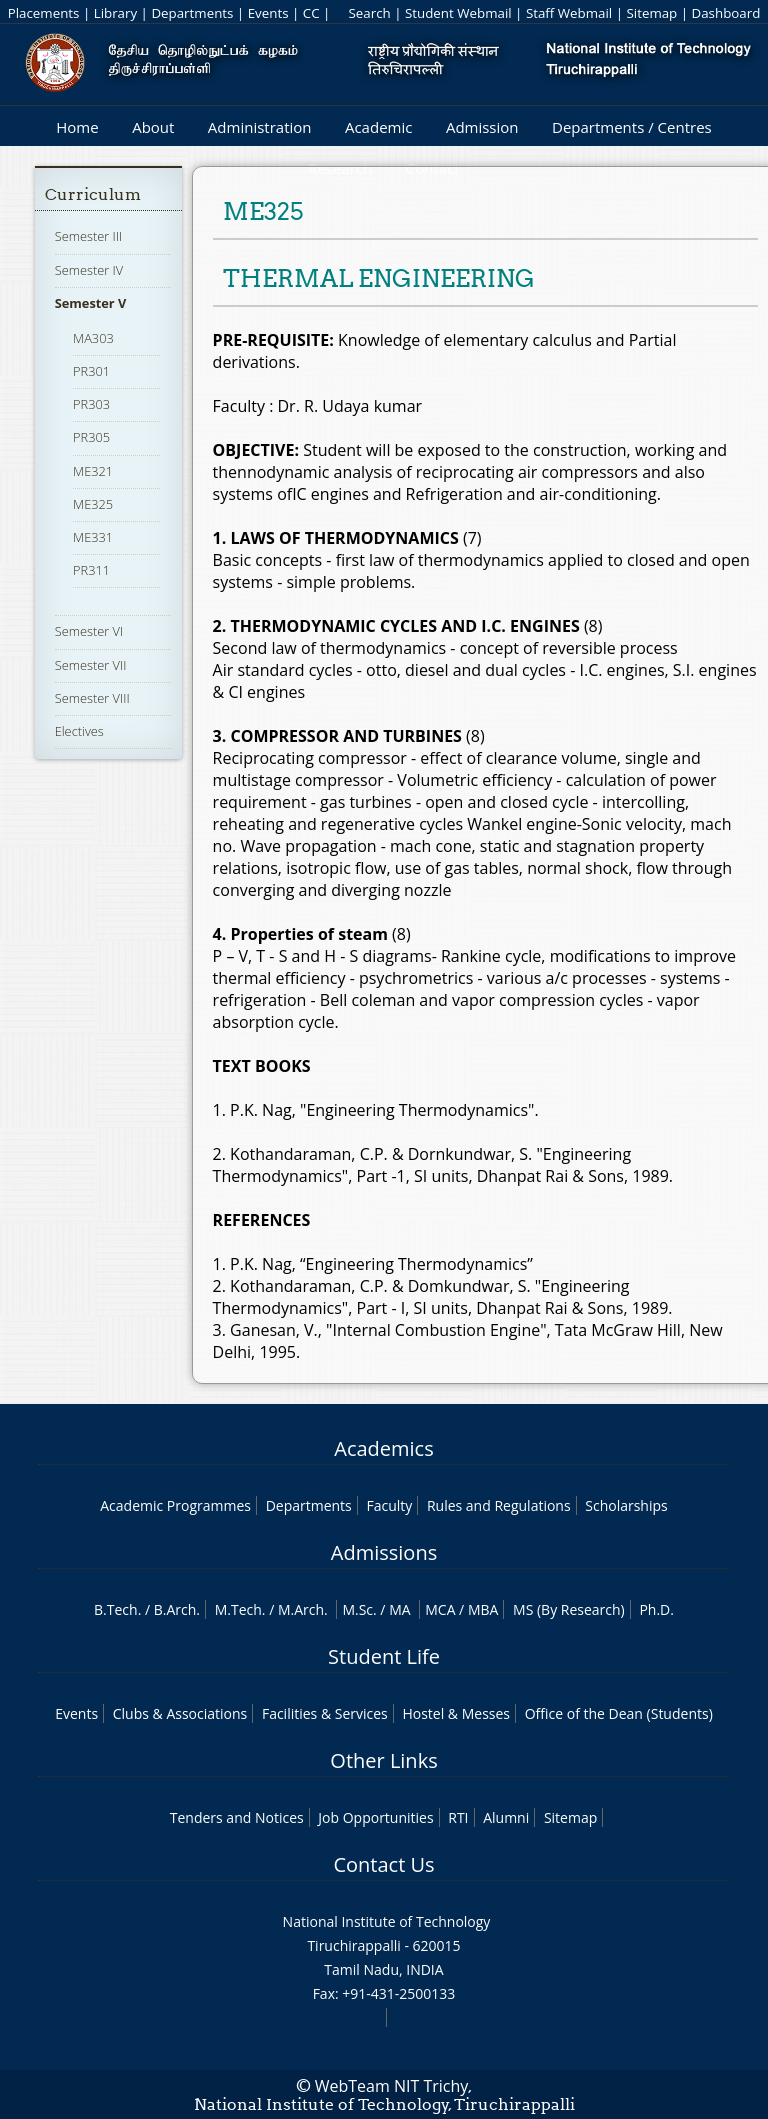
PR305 (91, 437)
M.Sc (357, 1609)
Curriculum (93, 194)
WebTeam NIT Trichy (392, 2086)
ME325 (93, 504)
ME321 (93, 471)
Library (115, 13)
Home (77, 127)
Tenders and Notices (237, 1817)
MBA (483, 1609)
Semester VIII (92, 698)
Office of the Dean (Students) (619, 1713)
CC (311, 13)
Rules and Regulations (499, 1505)
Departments (192, 13)
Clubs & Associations (180, 1713)
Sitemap (651, 13)
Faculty (389, 1505)
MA (399, 1609)
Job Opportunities (375, 1817)
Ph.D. (656, 1609)
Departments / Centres (632, 127)
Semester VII (91, 665)
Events (268, 13)
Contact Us (383, 1864)
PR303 (91, 404)
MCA (440, 1609)
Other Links (383, 1760)
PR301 (91, 371)
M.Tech (238, 1609)
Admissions (384, 1552)
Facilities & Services (325, 1713)
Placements (44, 13)
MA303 (93, 338)
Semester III (89, 236)
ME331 (93, 537)
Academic (378, 127)
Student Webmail (458, 13)
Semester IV (89, 270)
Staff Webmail (569, 13)
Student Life (384, 1656)
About (153, 127)
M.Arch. (303, 1609)
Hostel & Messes (456, 1713)
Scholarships (626, 1505)
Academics (383, 1448)
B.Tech (116, 1609)
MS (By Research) (569, 1609)
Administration (260, 127)
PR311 (91, 570)
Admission (482, 127)
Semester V (91, 303)
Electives (79, 731)
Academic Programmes (175, 1505)
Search (369, 13)
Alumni (506, 1817)
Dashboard (726, 13)
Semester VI (89, 631)
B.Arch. (177, 1609)
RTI (458, 1817)
